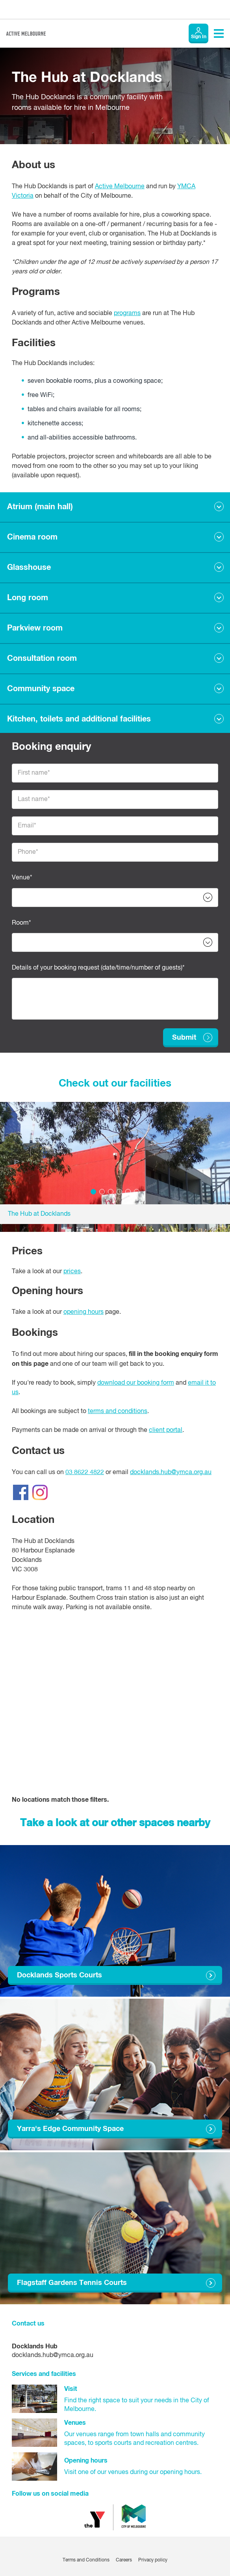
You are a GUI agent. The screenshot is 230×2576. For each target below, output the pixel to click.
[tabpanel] (115, 1163)
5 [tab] (128, 1191)
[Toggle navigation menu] (219, 33)
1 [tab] (93, 1191)
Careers (124, 2560)
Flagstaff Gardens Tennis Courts (72, 2283)
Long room (27, 598)
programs (127, 313)
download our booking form (135, 1383)
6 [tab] (136, 1191)
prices (72, 1272)
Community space (40, 689)
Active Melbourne (120, 187)
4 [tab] (119, 1191)
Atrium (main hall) (40, 507)
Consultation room (42, 658)
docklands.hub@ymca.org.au (170, 1472)
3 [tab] (110, 1191)
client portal (165, 1430)
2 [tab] (102, 1191)
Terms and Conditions (86, 2560)
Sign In (198, 37)
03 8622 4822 (84, 1472)
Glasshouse (29, 567)
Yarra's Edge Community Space (70, 2129)
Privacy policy (152, 2560)
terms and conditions (117, 1411)
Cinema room (32, 537)
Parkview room (35, 628)
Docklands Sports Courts (59, 1975)
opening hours (83, 1312)
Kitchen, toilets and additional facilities (79, 719)
